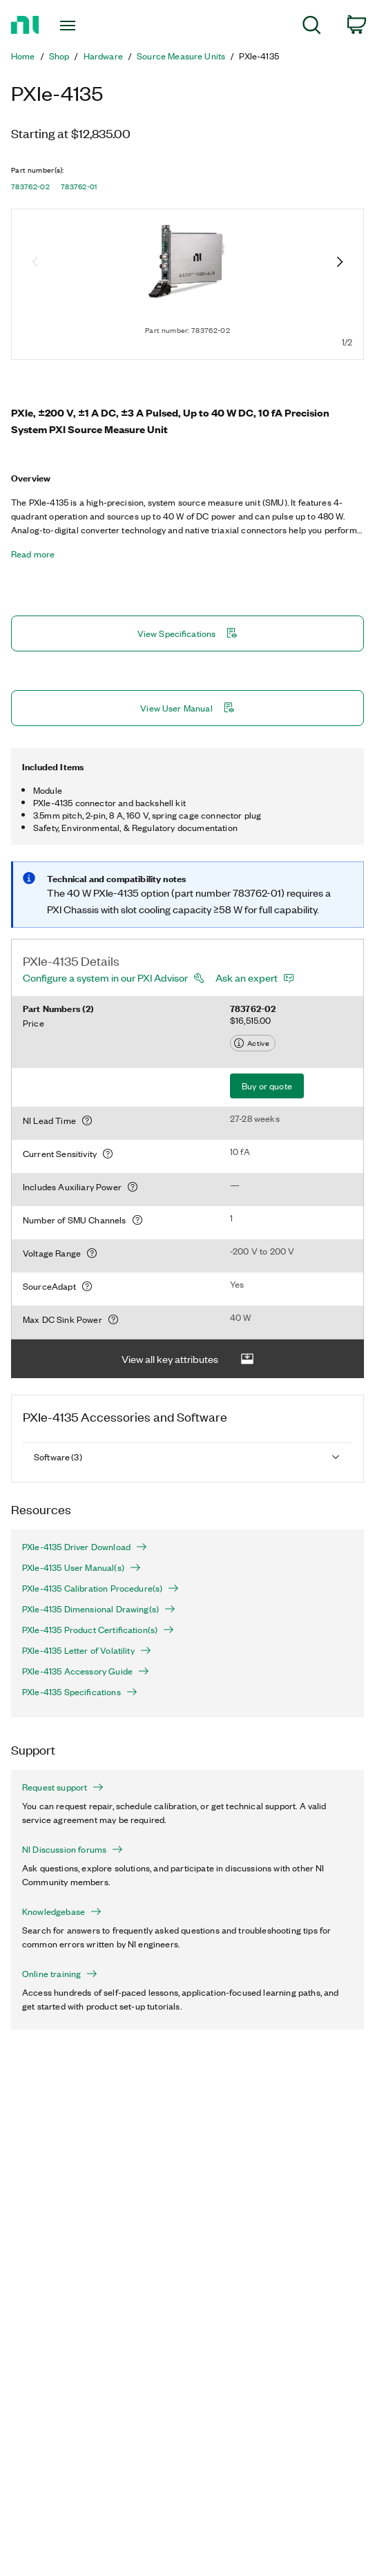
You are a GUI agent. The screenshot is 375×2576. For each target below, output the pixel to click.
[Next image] (339, 263)
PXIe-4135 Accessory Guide (85, 1671)
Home (23, 56)
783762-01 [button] (79, 186)
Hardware (103, 56)
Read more (33, 554)
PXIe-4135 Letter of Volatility (86, 1650)
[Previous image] (35, 263)
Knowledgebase (62, 1911)
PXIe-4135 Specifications (79, 1692)
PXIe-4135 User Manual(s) (81, 1567)
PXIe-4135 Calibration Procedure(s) (100, 1588)
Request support (63, 1787)
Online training (59, 1973)
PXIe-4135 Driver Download (84, 1546)
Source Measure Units (181, 56)
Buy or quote (267, 1085)
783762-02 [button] (30, 186)
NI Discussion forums (72, 1849)
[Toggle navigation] (75, 25)
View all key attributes (188, 1359)
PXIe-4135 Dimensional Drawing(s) (98, 1609)
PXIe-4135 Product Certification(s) (98, 1629)
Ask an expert (246, 977)
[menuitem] (312, 27)
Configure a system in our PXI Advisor (105, 977)
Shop (59, 56)
